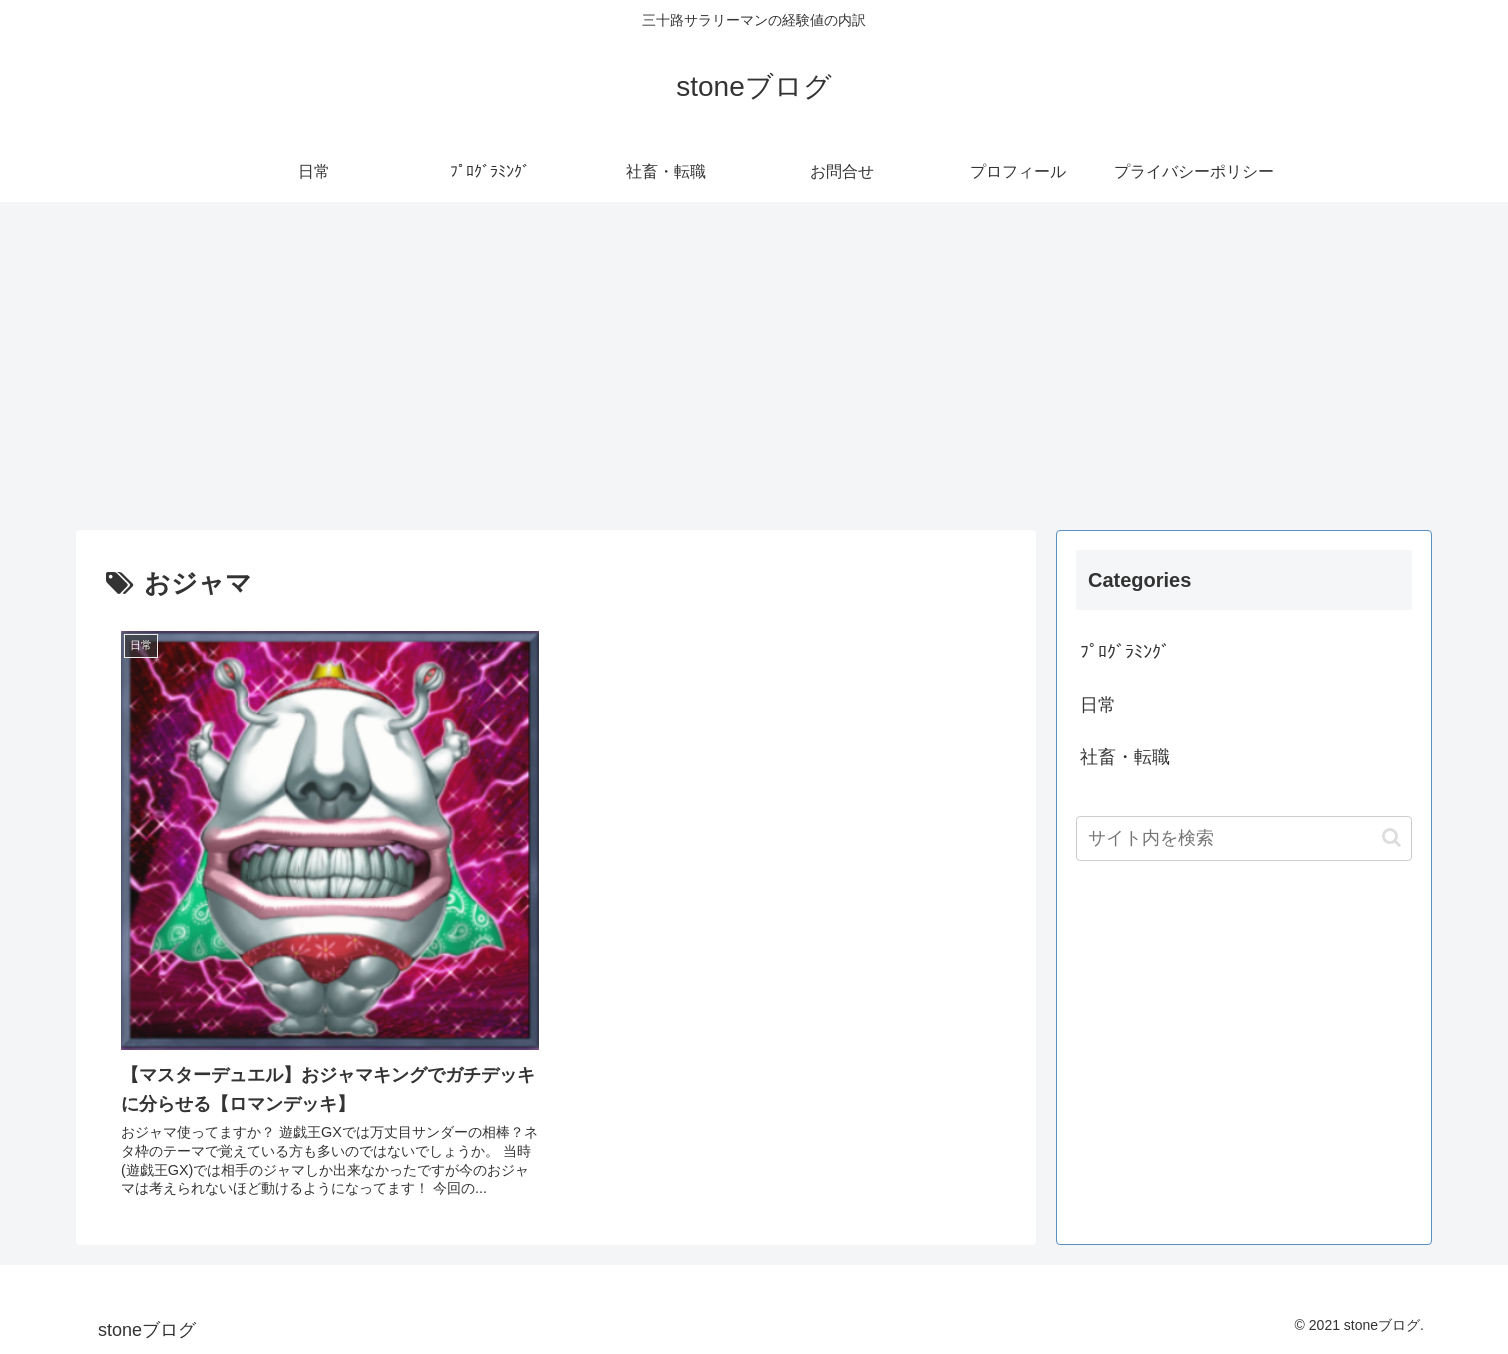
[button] (1391, 837)
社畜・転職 (1125, 757)
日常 (1098, 705)
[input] (1244, 838)
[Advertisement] (754, 366)
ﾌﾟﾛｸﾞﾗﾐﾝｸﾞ (1125, 652)
